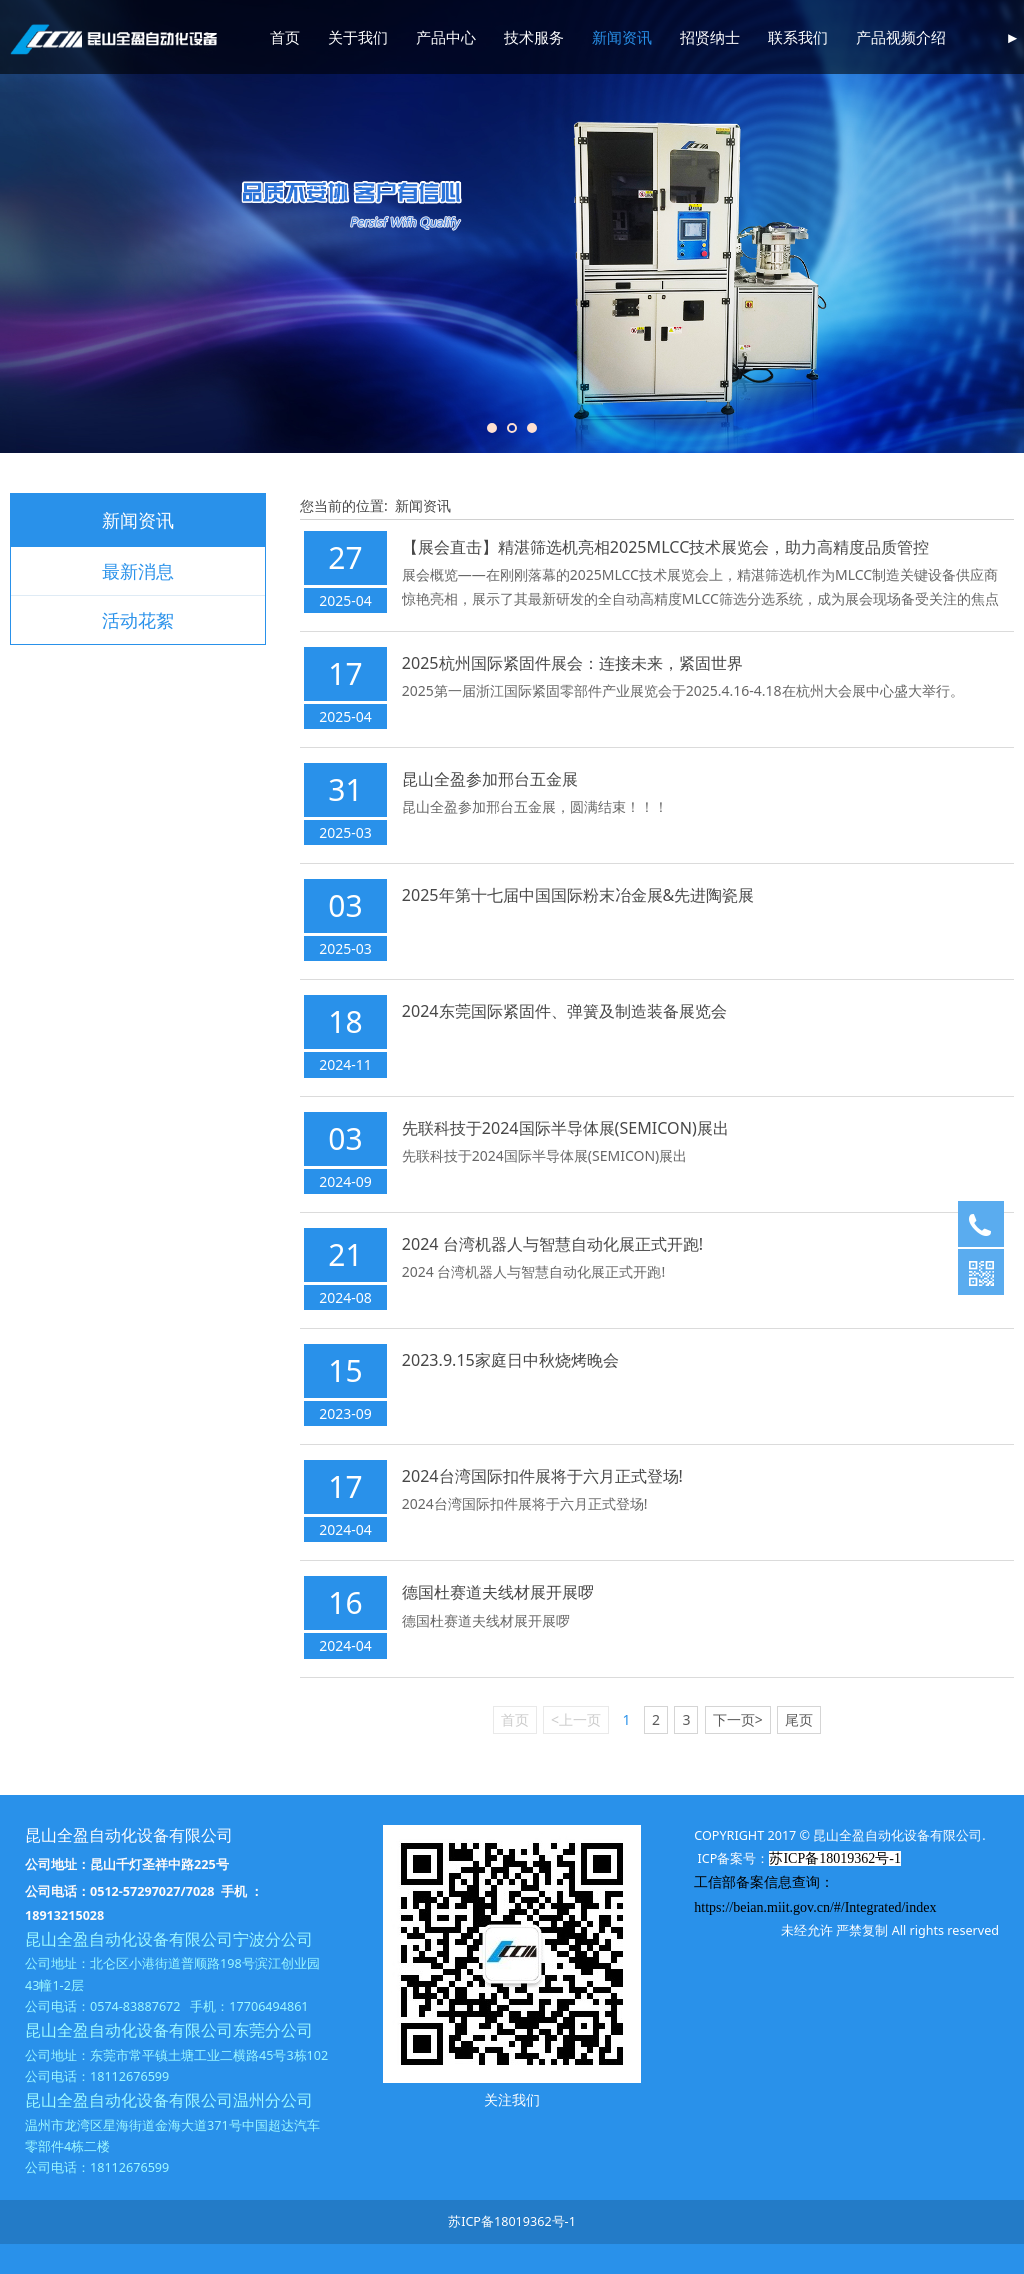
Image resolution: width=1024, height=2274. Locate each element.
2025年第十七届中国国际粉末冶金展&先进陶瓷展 (578, 895)
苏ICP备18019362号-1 (512, 2221)
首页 (285, 37)
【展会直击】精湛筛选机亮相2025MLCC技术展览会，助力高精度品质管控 (666, 547)
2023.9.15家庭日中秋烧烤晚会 (510, 1360)
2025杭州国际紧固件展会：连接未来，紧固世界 (572, 663)
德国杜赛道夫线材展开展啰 (498, 1592)
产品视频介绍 (901, 37)
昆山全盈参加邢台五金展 (490, 779)
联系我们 (798, 37)
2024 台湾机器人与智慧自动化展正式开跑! (552, 1244)
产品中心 (446, 37)
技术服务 (534, 37)
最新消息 (138, 571)
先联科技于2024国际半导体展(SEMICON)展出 (565, 1128)
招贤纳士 (710, 37)
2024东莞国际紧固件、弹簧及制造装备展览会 (564, 1011)
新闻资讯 (622, 37)
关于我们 (358, 37)
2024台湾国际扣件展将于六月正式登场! (542, 1476)
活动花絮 (138, 620)
